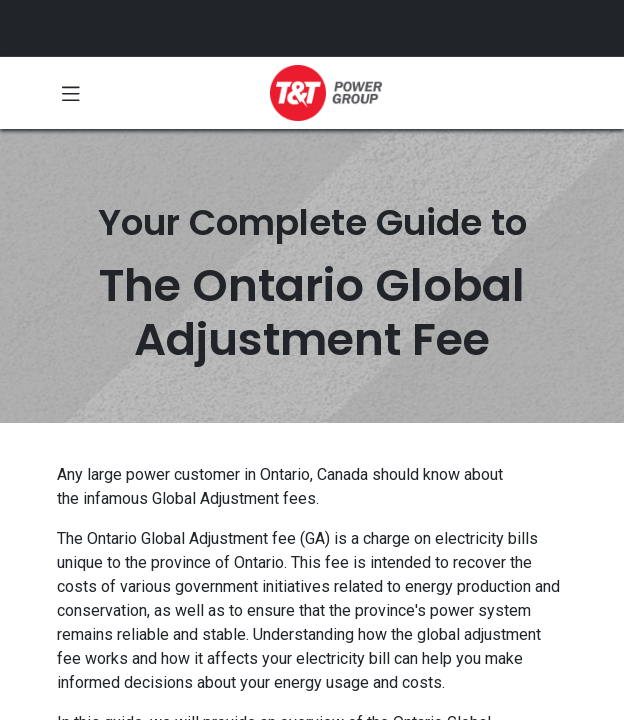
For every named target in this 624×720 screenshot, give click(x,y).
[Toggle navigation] (71, 93)
